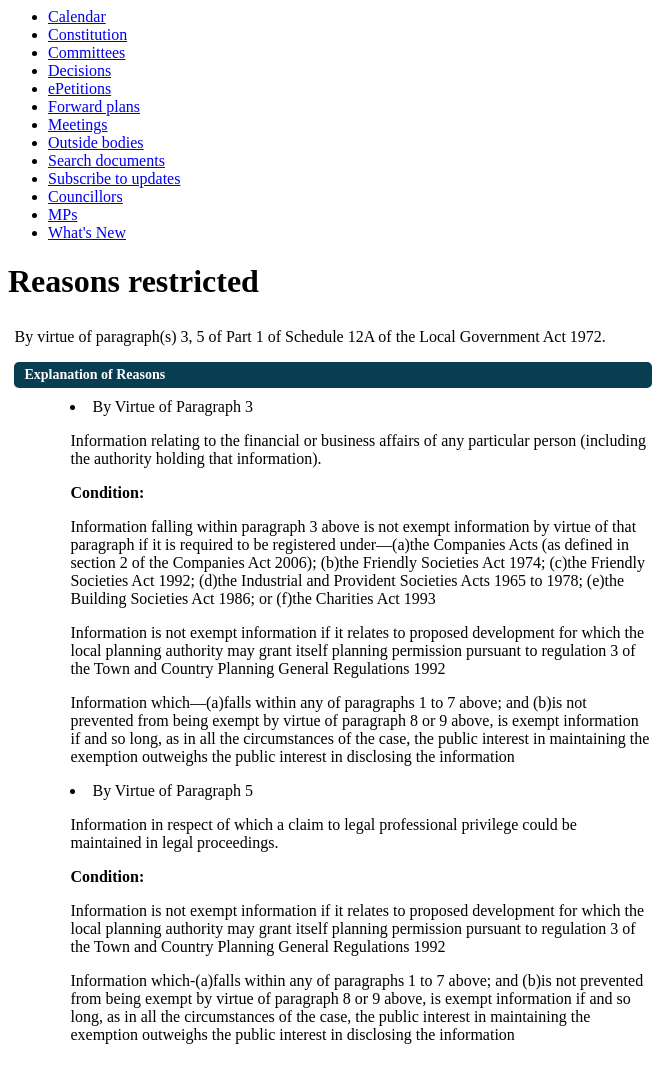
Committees (86, 52)
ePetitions (79, 88)
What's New (87, 232)
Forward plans (94, 106)
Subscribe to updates (114, 178)
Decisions (79, 70)
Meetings (78, 124)
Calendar (77, 16)
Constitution (87, 34)
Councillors (85, 196)
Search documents (106, 160)
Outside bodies (96, 142)
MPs (62, 214)
